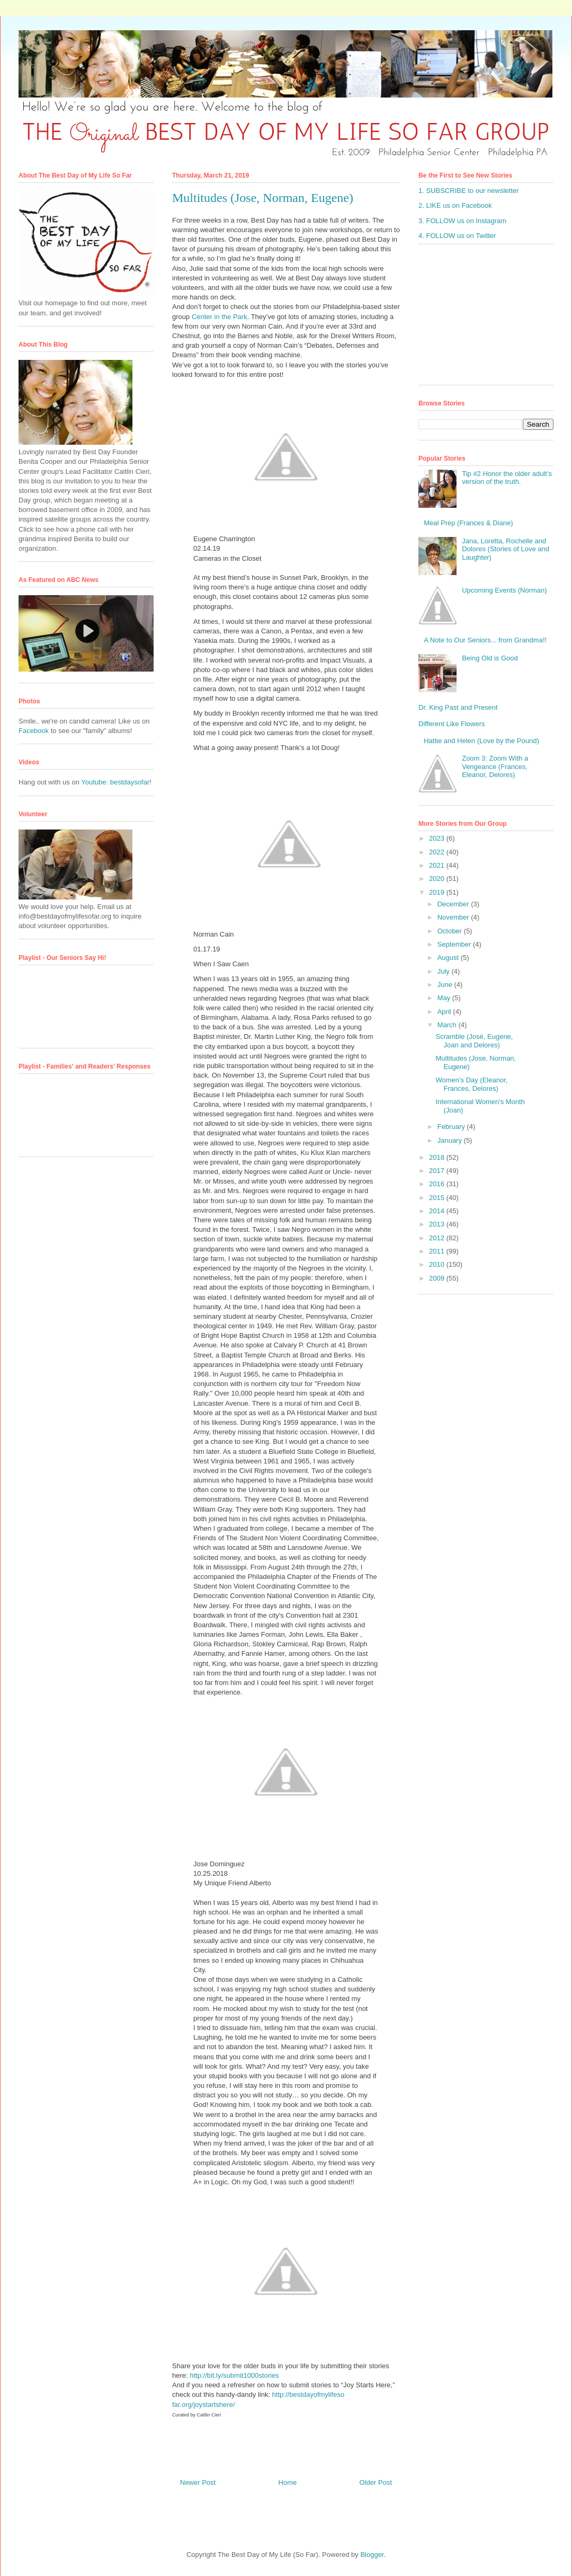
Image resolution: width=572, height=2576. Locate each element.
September (455, 944)
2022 (437, 852)
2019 (437, 892)
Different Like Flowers (451, 724)
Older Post (376, 2482)
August (449, 957)
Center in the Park (219, 317)
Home (288, 2482)
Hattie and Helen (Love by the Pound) (481, 741)
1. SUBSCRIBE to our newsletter (468, 191)
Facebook (34, 731)
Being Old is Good (490, 658)
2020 (437, 879)
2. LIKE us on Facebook (455, 205)
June (445, 985)
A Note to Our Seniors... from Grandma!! (485, 640)
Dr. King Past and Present (458, 707)
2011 (437, 1251)
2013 (437, 1224)
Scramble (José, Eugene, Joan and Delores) (474, 1041)
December (454, 904)
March (448, 1025)
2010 (437, 1264)
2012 (437, 1238)
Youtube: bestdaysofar (115, 782)
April (445, 1012)
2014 (437, 1211)
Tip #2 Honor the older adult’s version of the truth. (507, 478)
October (450, 931)
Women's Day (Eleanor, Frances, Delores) (471, 1084)
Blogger (371, 2555)
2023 (437, 838)
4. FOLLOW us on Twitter (457, 236)
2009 (437, 1278)
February (452, 1127)
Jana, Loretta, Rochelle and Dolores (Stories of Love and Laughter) (505, 549)
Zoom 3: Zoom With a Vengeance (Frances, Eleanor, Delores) (495, 766)
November (454, 917)
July (444, 971)
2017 (437, 1171)
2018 (437, 1157)
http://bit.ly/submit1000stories (234, 2375)
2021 (437, 865)
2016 (437, 1184)
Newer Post (198, 2482)
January (450, 1140)
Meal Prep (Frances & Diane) (468, 523)
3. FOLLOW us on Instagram (462, 221)
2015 (437, 1198)
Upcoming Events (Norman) (504, 590)
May (444, 998)
